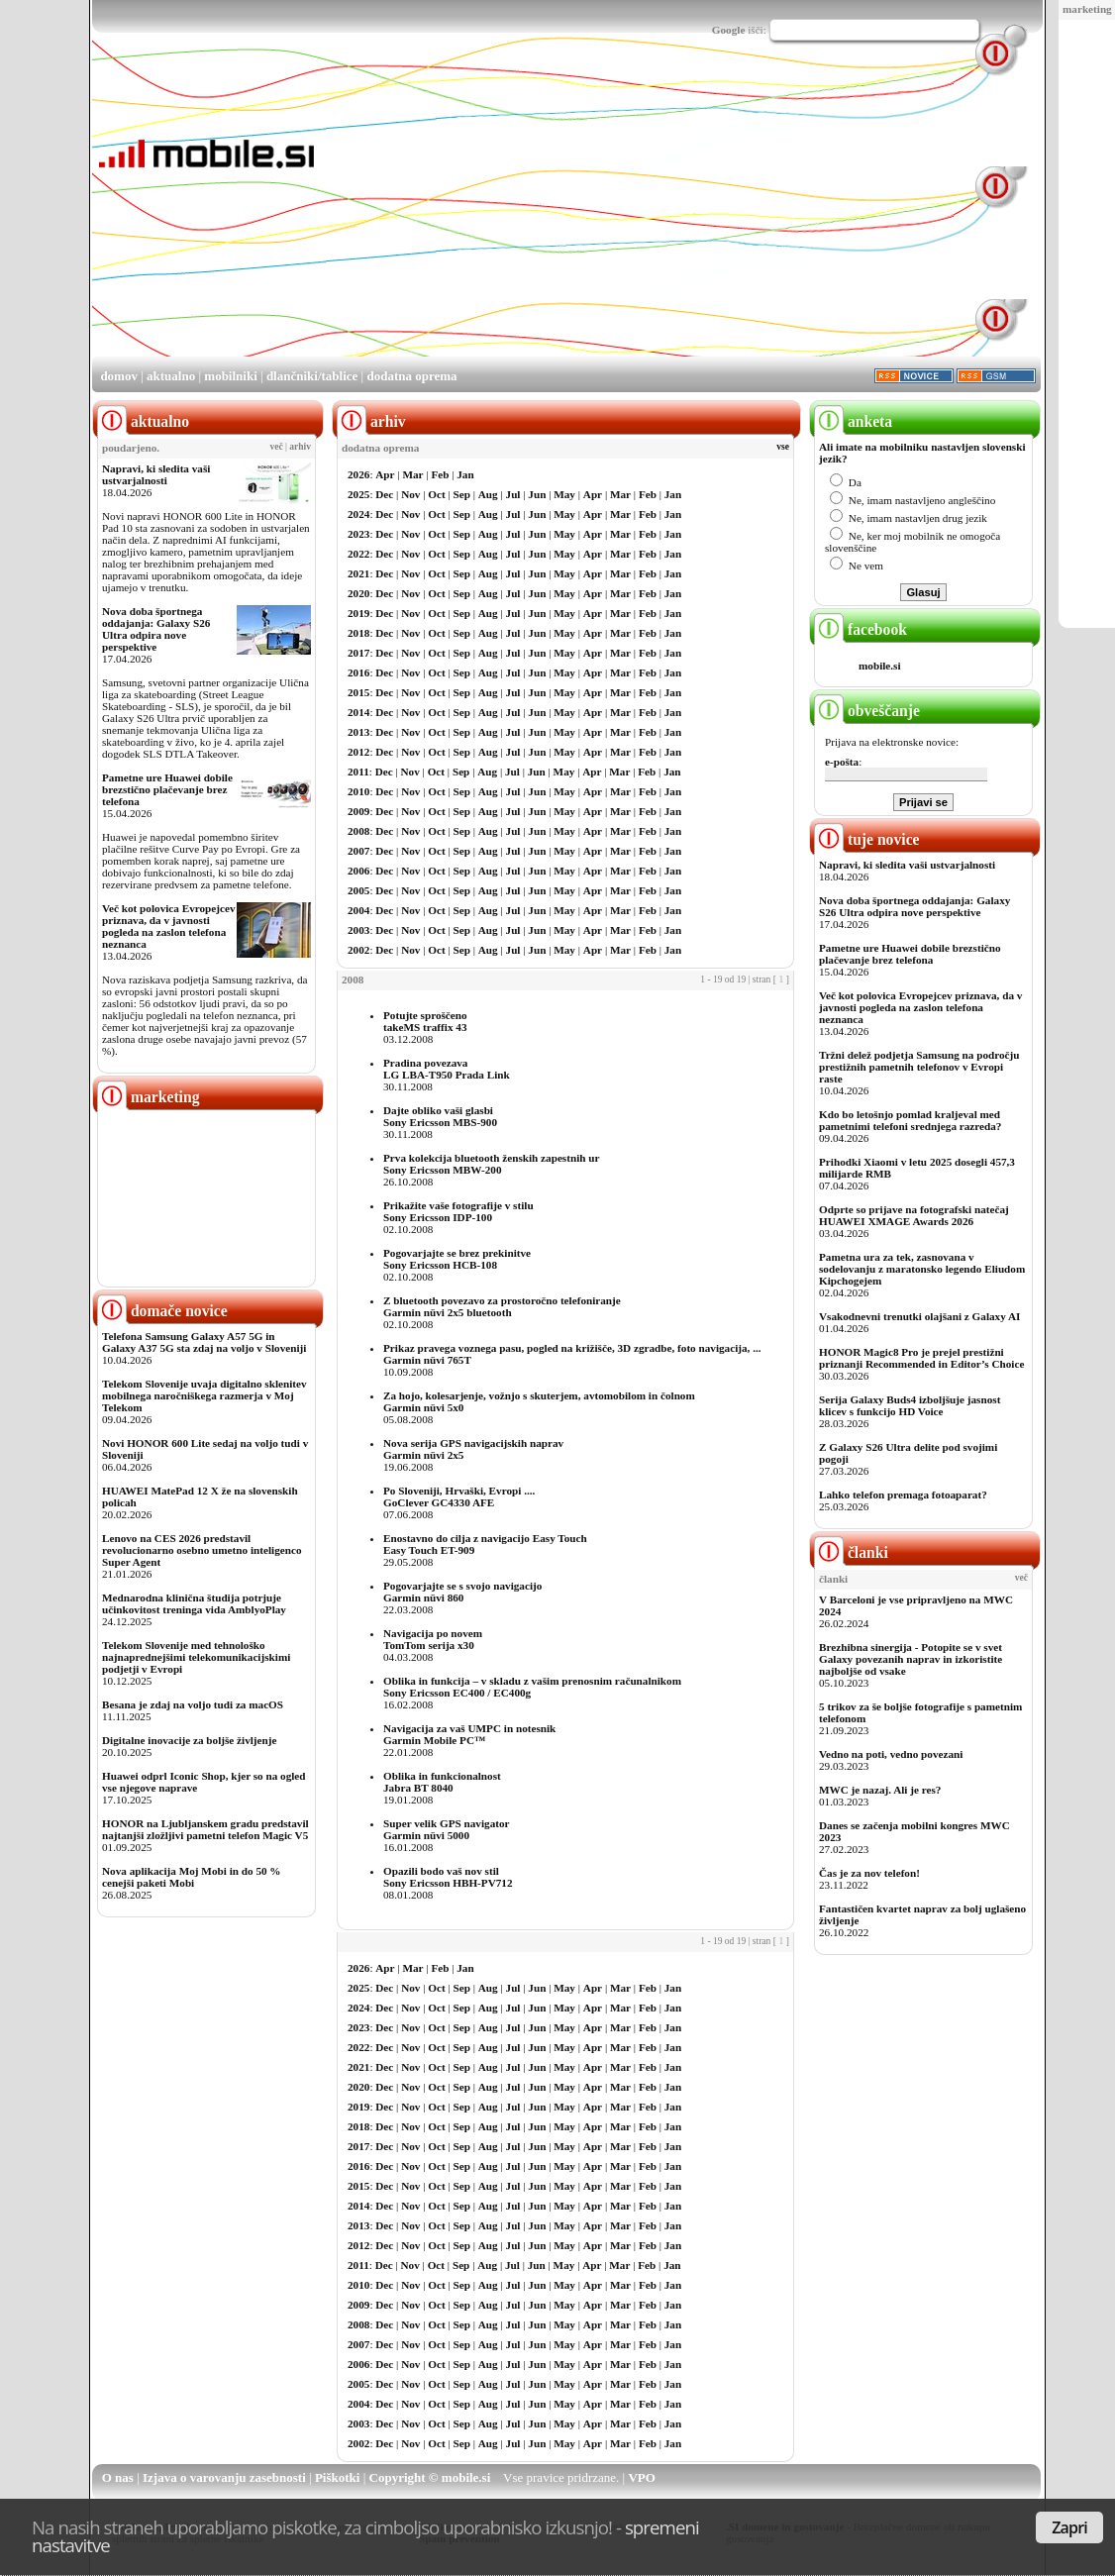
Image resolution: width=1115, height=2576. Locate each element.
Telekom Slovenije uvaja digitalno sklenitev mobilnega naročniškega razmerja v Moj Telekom (204, 1395)
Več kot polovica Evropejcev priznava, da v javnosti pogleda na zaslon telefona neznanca (169, 926)
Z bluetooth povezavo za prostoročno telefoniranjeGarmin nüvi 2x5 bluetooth (502, 1306)
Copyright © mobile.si (430, 2477)
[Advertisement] (631, 216)
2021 (358, 573)
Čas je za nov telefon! (869, 1873)
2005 (358, 890)
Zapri (1069, 2527)
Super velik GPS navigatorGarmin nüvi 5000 (446, 1829)
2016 (358, 672)
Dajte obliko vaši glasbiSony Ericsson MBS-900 (440, 1116)
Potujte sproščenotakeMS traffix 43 (425, 1021)
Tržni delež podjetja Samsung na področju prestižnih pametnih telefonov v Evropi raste (919, 1066)
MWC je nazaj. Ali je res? (880, 1790)
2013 (358, 732)
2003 (358, 930)
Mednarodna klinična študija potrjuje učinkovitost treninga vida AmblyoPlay (194, 1603)
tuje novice (867, 839)
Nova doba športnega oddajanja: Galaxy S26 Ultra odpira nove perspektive (156, 629)
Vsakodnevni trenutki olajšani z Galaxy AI (919, 1316)
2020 (358, 593)
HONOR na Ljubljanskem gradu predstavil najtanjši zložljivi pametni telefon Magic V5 (205, 1829)
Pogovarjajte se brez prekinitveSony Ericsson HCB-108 (457, 1259)
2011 (358, 771)
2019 (358, 613)
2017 (358, 653)
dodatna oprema (411, 375)
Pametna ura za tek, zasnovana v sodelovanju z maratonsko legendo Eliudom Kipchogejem (922, 1269)
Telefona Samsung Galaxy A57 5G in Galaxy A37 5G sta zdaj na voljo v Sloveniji (204, 1342)
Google (729, 30)
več (276, 447)
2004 (358, 910)
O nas (118, 2477)
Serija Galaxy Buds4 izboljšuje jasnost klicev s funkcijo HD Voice (909, 1405)
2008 (358, 831)
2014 (358, 712)
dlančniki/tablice (311, 375)
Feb (440, 474)
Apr (384, 474)
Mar (412, 474)
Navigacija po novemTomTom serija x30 (432, 1639)
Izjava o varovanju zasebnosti (224, 2477)
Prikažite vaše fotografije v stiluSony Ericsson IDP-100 (458, 1211)
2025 (358, 494)
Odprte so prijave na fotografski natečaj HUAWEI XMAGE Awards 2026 (914, 1215)
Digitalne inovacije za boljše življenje (189, 1740)
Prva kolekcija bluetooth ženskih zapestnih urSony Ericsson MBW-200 (491, 1164)
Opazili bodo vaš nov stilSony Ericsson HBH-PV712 (448, 1877)
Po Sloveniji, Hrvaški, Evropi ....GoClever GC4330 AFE (459, 1496)
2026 (358, 474)
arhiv (300, 447)
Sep (462, 494)
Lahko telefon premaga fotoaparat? (903, 1494)
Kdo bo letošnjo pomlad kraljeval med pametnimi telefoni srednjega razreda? (910, 1120)
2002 (358, 950)
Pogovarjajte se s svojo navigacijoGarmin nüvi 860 (462, 1591)
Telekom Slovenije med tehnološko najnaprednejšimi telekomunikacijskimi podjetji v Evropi (196, 1657)
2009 (358, 811)
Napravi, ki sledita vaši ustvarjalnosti (156, 474)
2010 (358, 791)
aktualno (171, 375)
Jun (537, 494)
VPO (641, 2477)
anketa (853, 421)
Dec (384, 494)
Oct (436, 494)
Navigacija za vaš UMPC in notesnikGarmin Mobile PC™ (469, 1734)
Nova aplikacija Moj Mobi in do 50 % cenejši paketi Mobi (191, 1877)
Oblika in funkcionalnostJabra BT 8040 (442, 1782)
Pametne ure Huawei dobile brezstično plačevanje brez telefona (167, 789)
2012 (358, 752)
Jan (464, 474)
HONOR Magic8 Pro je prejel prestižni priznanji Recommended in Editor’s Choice (921, 1358)
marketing (1087, 9)
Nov (410, 494)
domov (119, 375)
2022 (358, 554)
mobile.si (880, 665)
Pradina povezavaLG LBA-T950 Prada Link (446, 1069)
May (564, 494)
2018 (358, 633)
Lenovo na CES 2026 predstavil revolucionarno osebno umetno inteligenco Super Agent (201, 1550)
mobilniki (230, 375)
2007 (358, 851)
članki (851, 1552)
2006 (358, 870)
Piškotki (337, 2477)
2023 (358, 534)
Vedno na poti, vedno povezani (891, 1754)
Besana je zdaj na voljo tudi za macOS (192, 1704)
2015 (358, 692)
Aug (488, 494)
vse (782, 447)
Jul (513, 494)
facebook (860, 629)
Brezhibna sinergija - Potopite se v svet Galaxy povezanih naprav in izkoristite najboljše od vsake (910, 1659)
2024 (358, 514)
